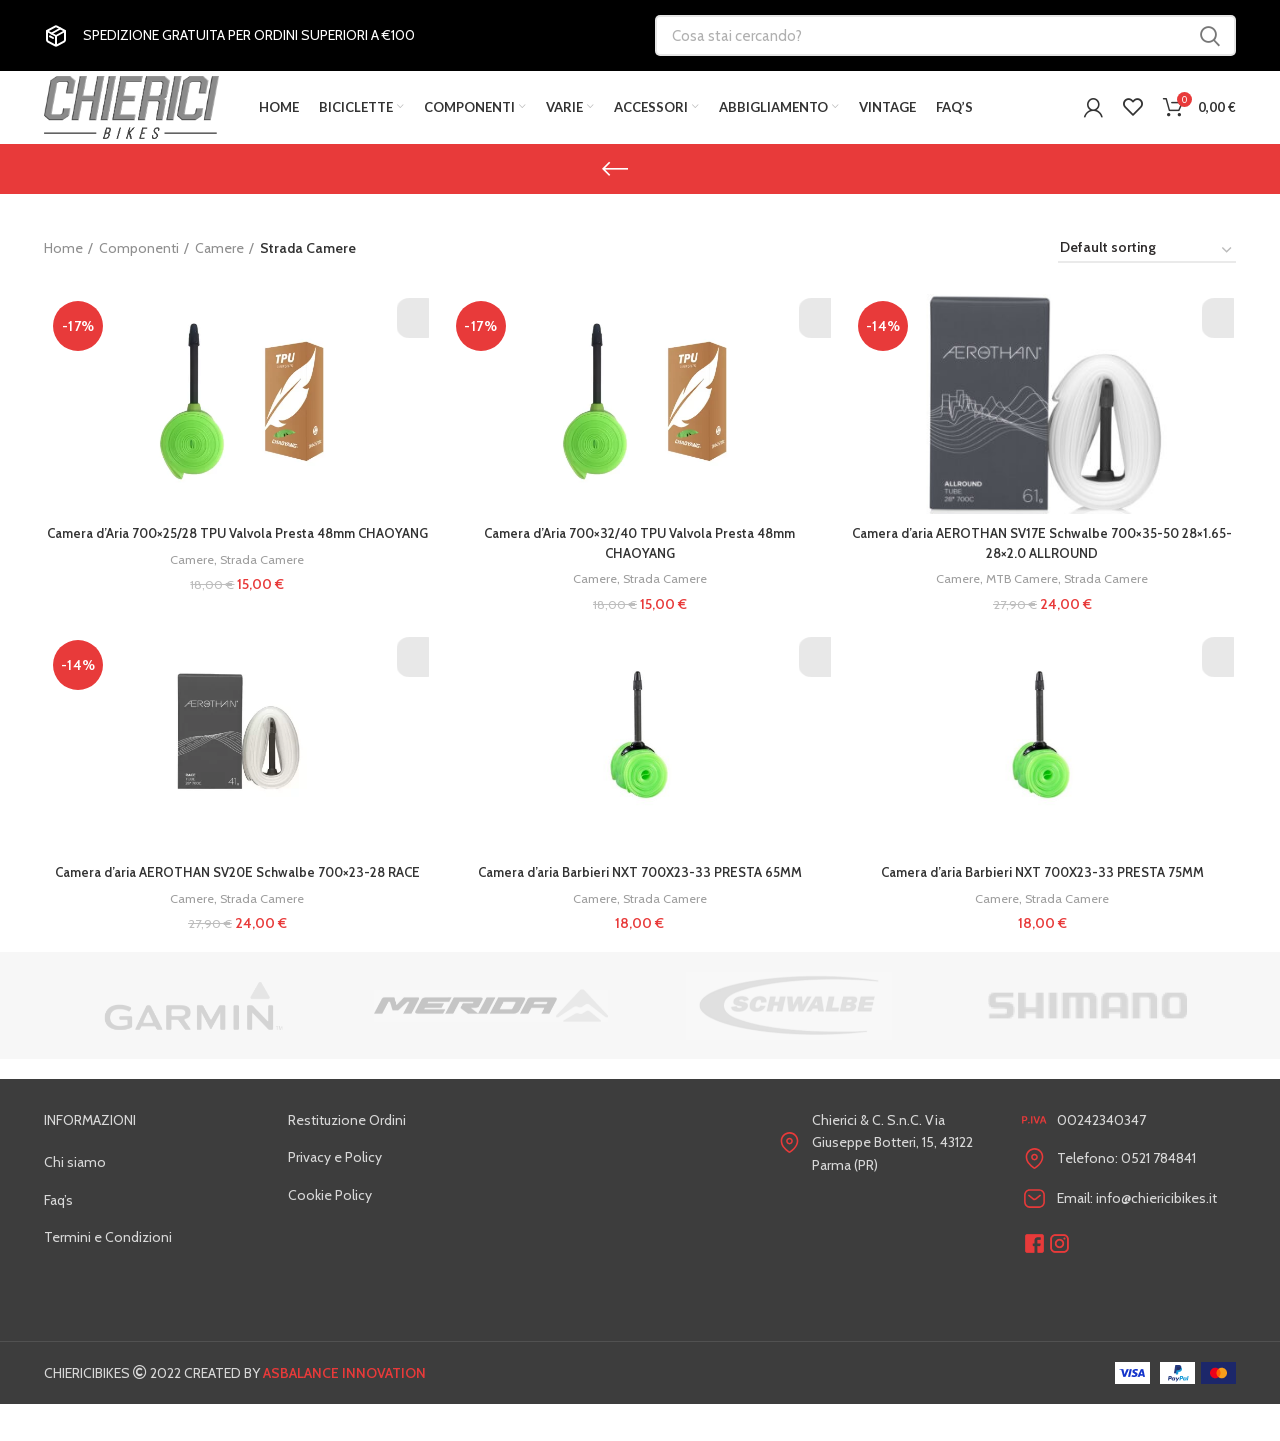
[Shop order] (1147, 269)
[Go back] (615, 186)
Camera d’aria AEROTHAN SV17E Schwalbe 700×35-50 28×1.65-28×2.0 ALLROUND (1044, 560)
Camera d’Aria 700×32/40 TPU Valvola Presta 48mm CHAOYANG (640, 560)
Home (63, 266)
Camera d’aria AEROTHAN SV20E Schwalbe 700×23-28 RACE (236, 899)
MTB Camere (1023, 596)
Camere (219, 266)
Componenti (139, 266)
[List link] (151, 1199)
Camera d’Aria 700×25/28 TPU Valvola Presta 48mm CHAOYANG (236, 560)
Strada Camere (262, 596)
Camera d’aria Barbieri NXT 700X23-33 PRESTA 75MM (1044, 889)
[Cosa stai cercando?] (945, 35)
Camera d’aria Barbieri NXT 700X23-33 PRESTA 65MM (640, 889)
